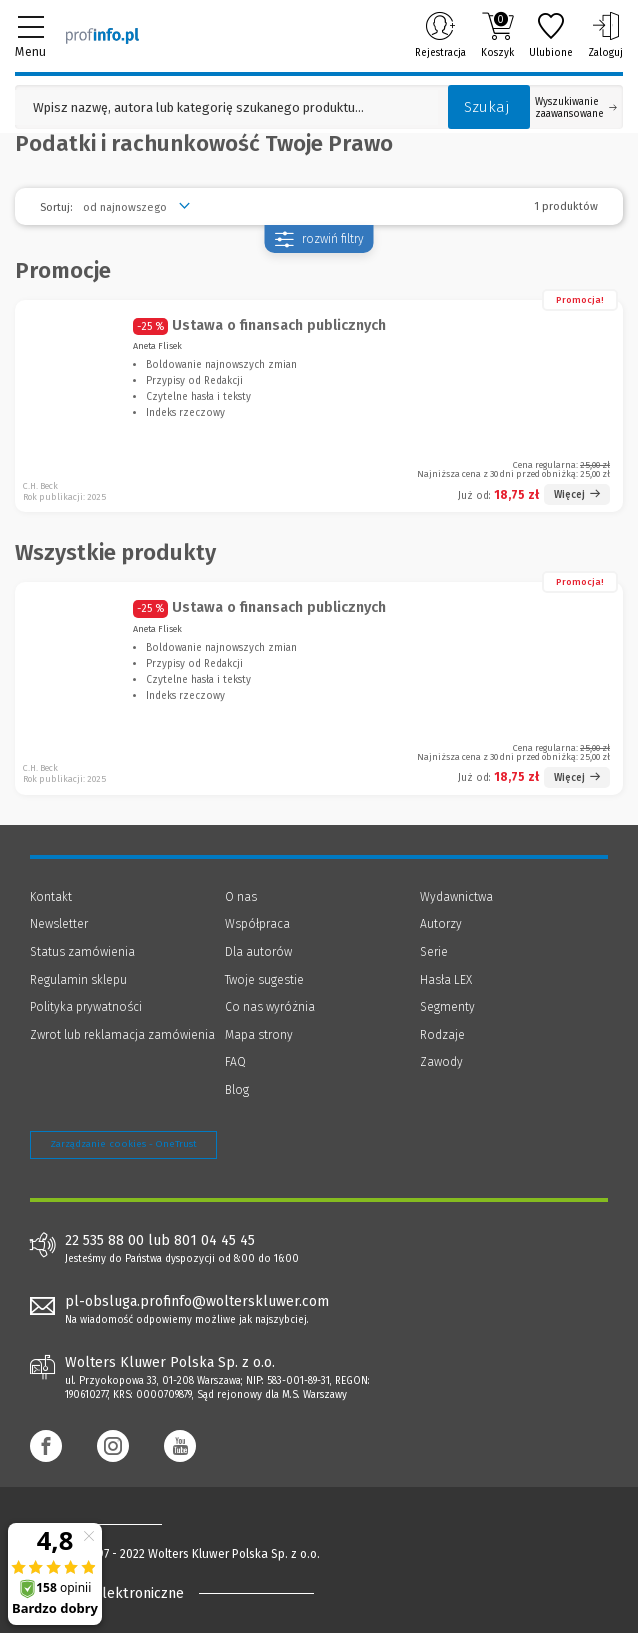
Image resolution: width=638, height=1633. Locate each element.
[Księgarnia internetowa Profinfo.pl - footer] (110, 1524)
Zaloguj (605, 35)
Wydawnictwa (456, 897)
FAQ (235, 1062)
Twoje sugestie (264, 980)
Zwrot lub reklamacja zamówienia (122, 1035)
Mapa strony (259, 1035)
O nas (241, 897)
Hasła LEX (446, 980)
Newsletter (59, 924)
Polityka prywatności (86, 1007)
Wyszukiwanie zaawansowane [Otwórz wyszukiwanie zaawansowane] (576, 108)
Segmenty (447, 1007)
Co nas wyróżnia (270, 1007)
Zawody (441, 1062)
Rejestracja (440, 35)
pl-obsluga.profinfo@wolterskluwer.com (197, 1301)
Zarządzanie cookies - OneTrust (123, 1144)
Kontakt (51, 897)
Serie (434, 952)
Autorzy (441, 924)
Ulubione (551, 35)
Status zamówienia (82, 952)
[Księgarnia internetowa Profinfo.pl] (102, 35)
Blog (237, 1090)
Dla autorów (258, 952)
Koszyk (497, 35)
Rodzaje (442, 1035)
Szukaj (487, 107)
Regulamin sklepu (78, 980)
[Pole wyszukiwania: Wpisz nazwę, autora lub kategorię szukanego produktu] (226, 107)
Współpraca (257, 924)
